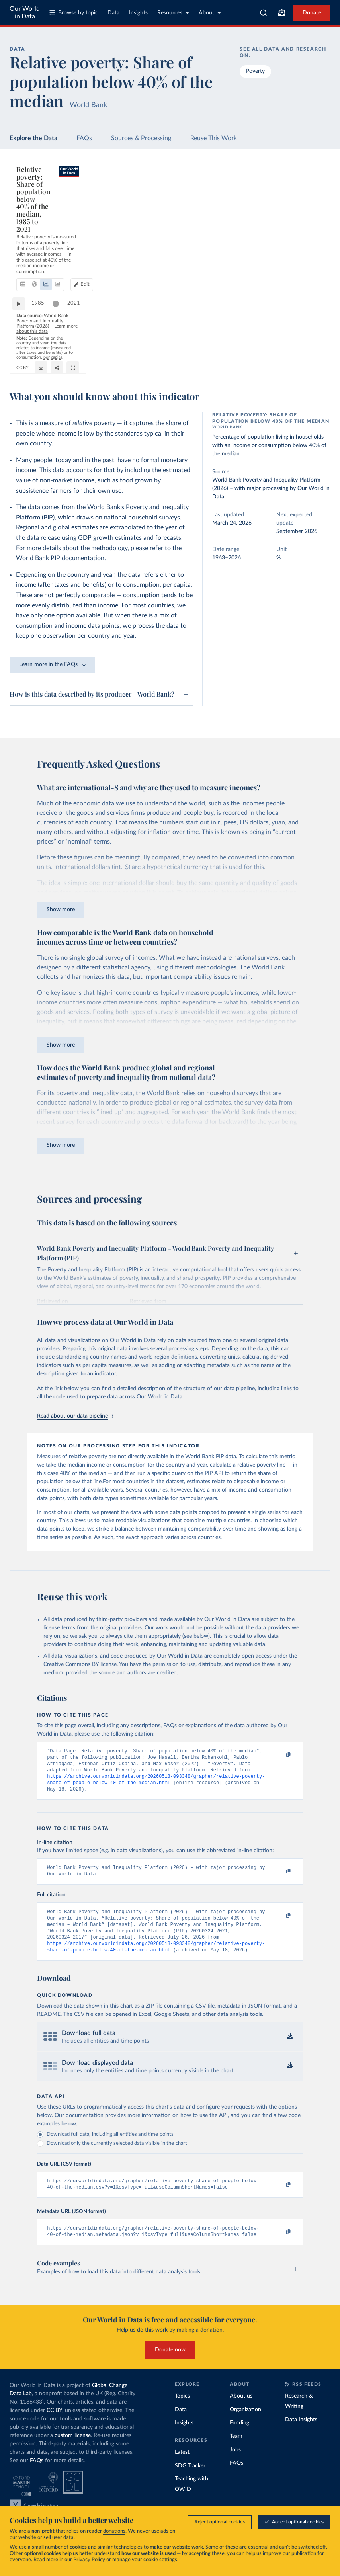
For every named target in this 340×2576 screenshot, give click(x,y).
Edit (290, 200)
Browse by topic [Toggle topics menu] (73, 13)
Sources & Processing (141, 138)
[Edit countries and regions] (287, 200)
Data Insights (301, 2435)
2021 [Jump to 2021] (313, 335)
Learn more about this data (197, 349)
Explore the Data (33, 138)
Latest (182, 2468)
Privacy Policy (89, 2559)
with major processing (261, 488)
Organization (245, 2425)
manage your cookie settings (144, 2559)
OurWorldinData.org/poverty (280, 349)
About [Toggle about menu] (210, 13)
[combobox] (263, 12)
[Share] (301, 360)
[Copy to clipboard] (280, 1754)
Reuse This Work (213, 138)
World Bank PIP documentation (60, 558)
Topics (182, 2412)
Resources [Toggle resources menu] (173, 13)
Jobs (235, 2466)
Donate (312, 13)
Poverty (255, 71)
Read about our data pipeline (75, 1416)
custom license (73, 2451)
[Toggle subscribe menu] (282, 13)
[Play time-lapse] (22, 335)
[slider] (59, 335)
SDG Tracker (190, 2481)
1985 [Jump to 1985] (41, 335)
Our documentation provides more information (113, 2128)
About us (241, 2412)
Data (113, 13)
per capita (177, 585)
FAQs (84, 138)
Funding (239, 2438)
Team (236, 2452)
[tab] (33, 200)
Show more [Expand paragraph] (61, 909)
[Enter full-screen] (317, 360)
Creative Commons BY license (80, 1664)
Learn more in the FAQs (52, 664)
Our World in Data (25, 13)
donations (114, 2531)
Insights (138, 13)
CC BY (317, 349)
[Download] (285, 360)
